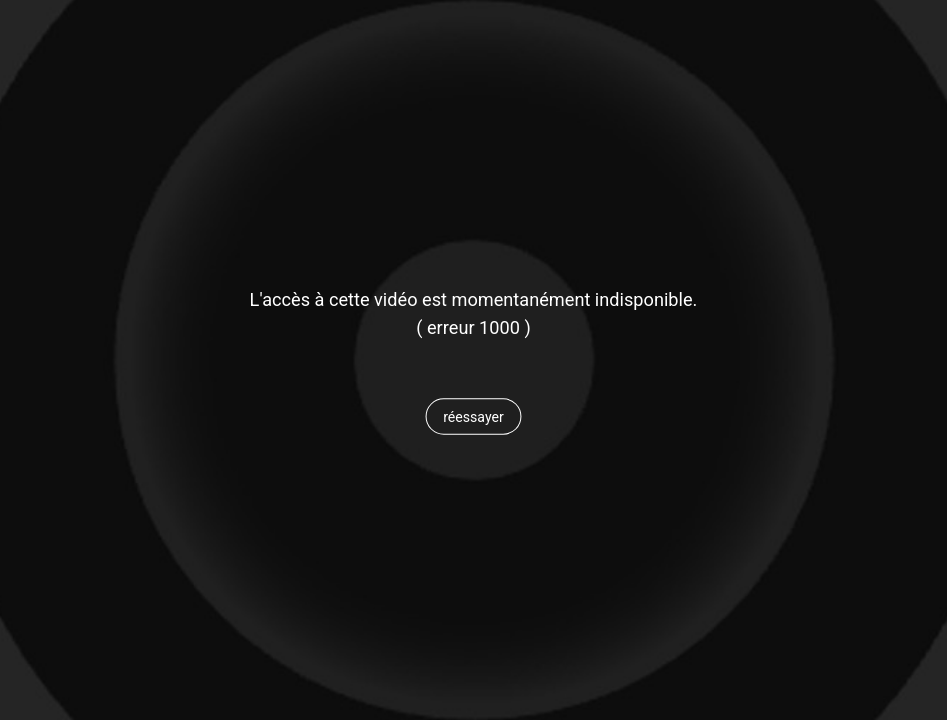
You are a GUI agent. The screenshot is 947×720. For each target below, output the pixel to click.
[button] (473, 417)
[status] (473, 328)
